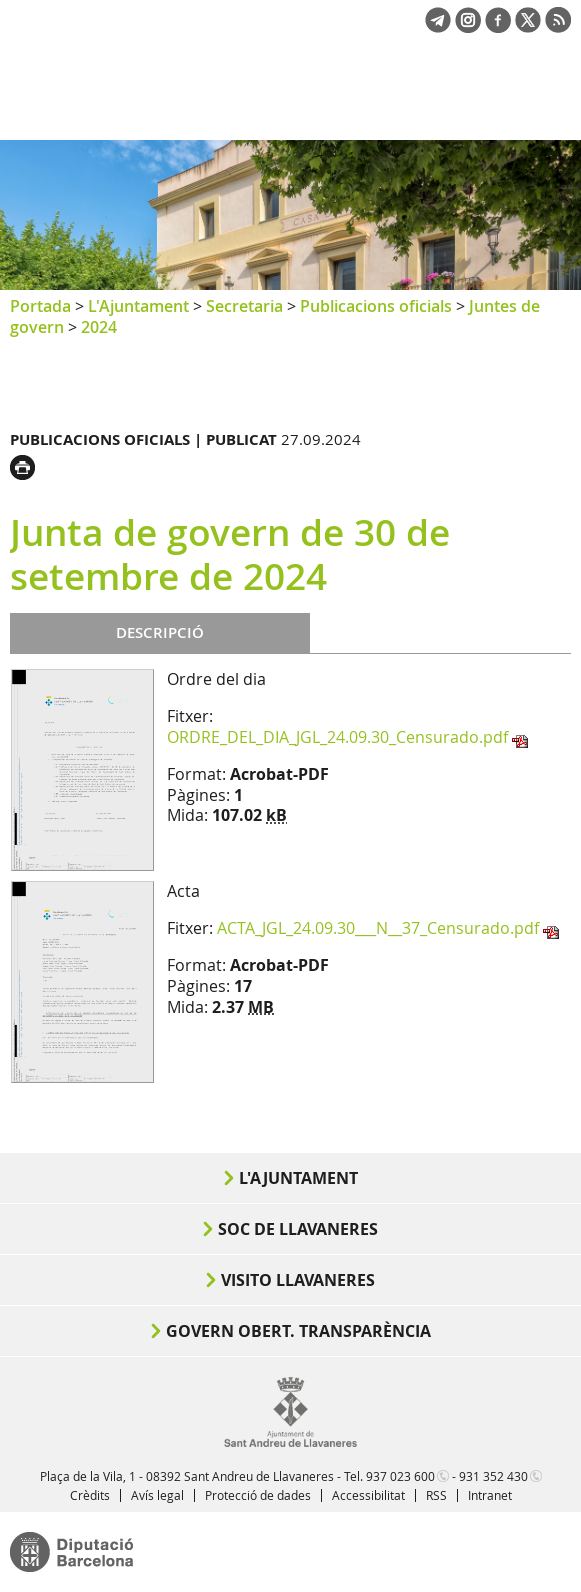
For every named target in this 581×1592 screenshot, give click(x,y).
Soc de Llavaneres (298, 1229)
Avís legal (157, 1495)
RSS (436, 1495)
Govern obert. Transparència (298, 1331)
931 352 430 (493, 1476)
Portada (40, 306)
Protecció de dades (258, 1495)
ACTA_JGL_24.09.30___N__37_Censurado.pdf (378, 928)
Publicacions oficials (376, 306)
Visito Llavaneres (298, 1280)
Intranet (490, 1495)
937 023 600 (400, 1476)
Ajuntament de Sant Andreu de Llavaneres (106, 104)
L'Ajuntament (138, 306)
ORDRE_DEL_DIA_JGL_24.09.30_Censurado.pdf (337, 737)
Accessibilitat (368, 1495)
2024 (99, 327)
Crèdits (90, 1495)
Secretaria (244, 306)
